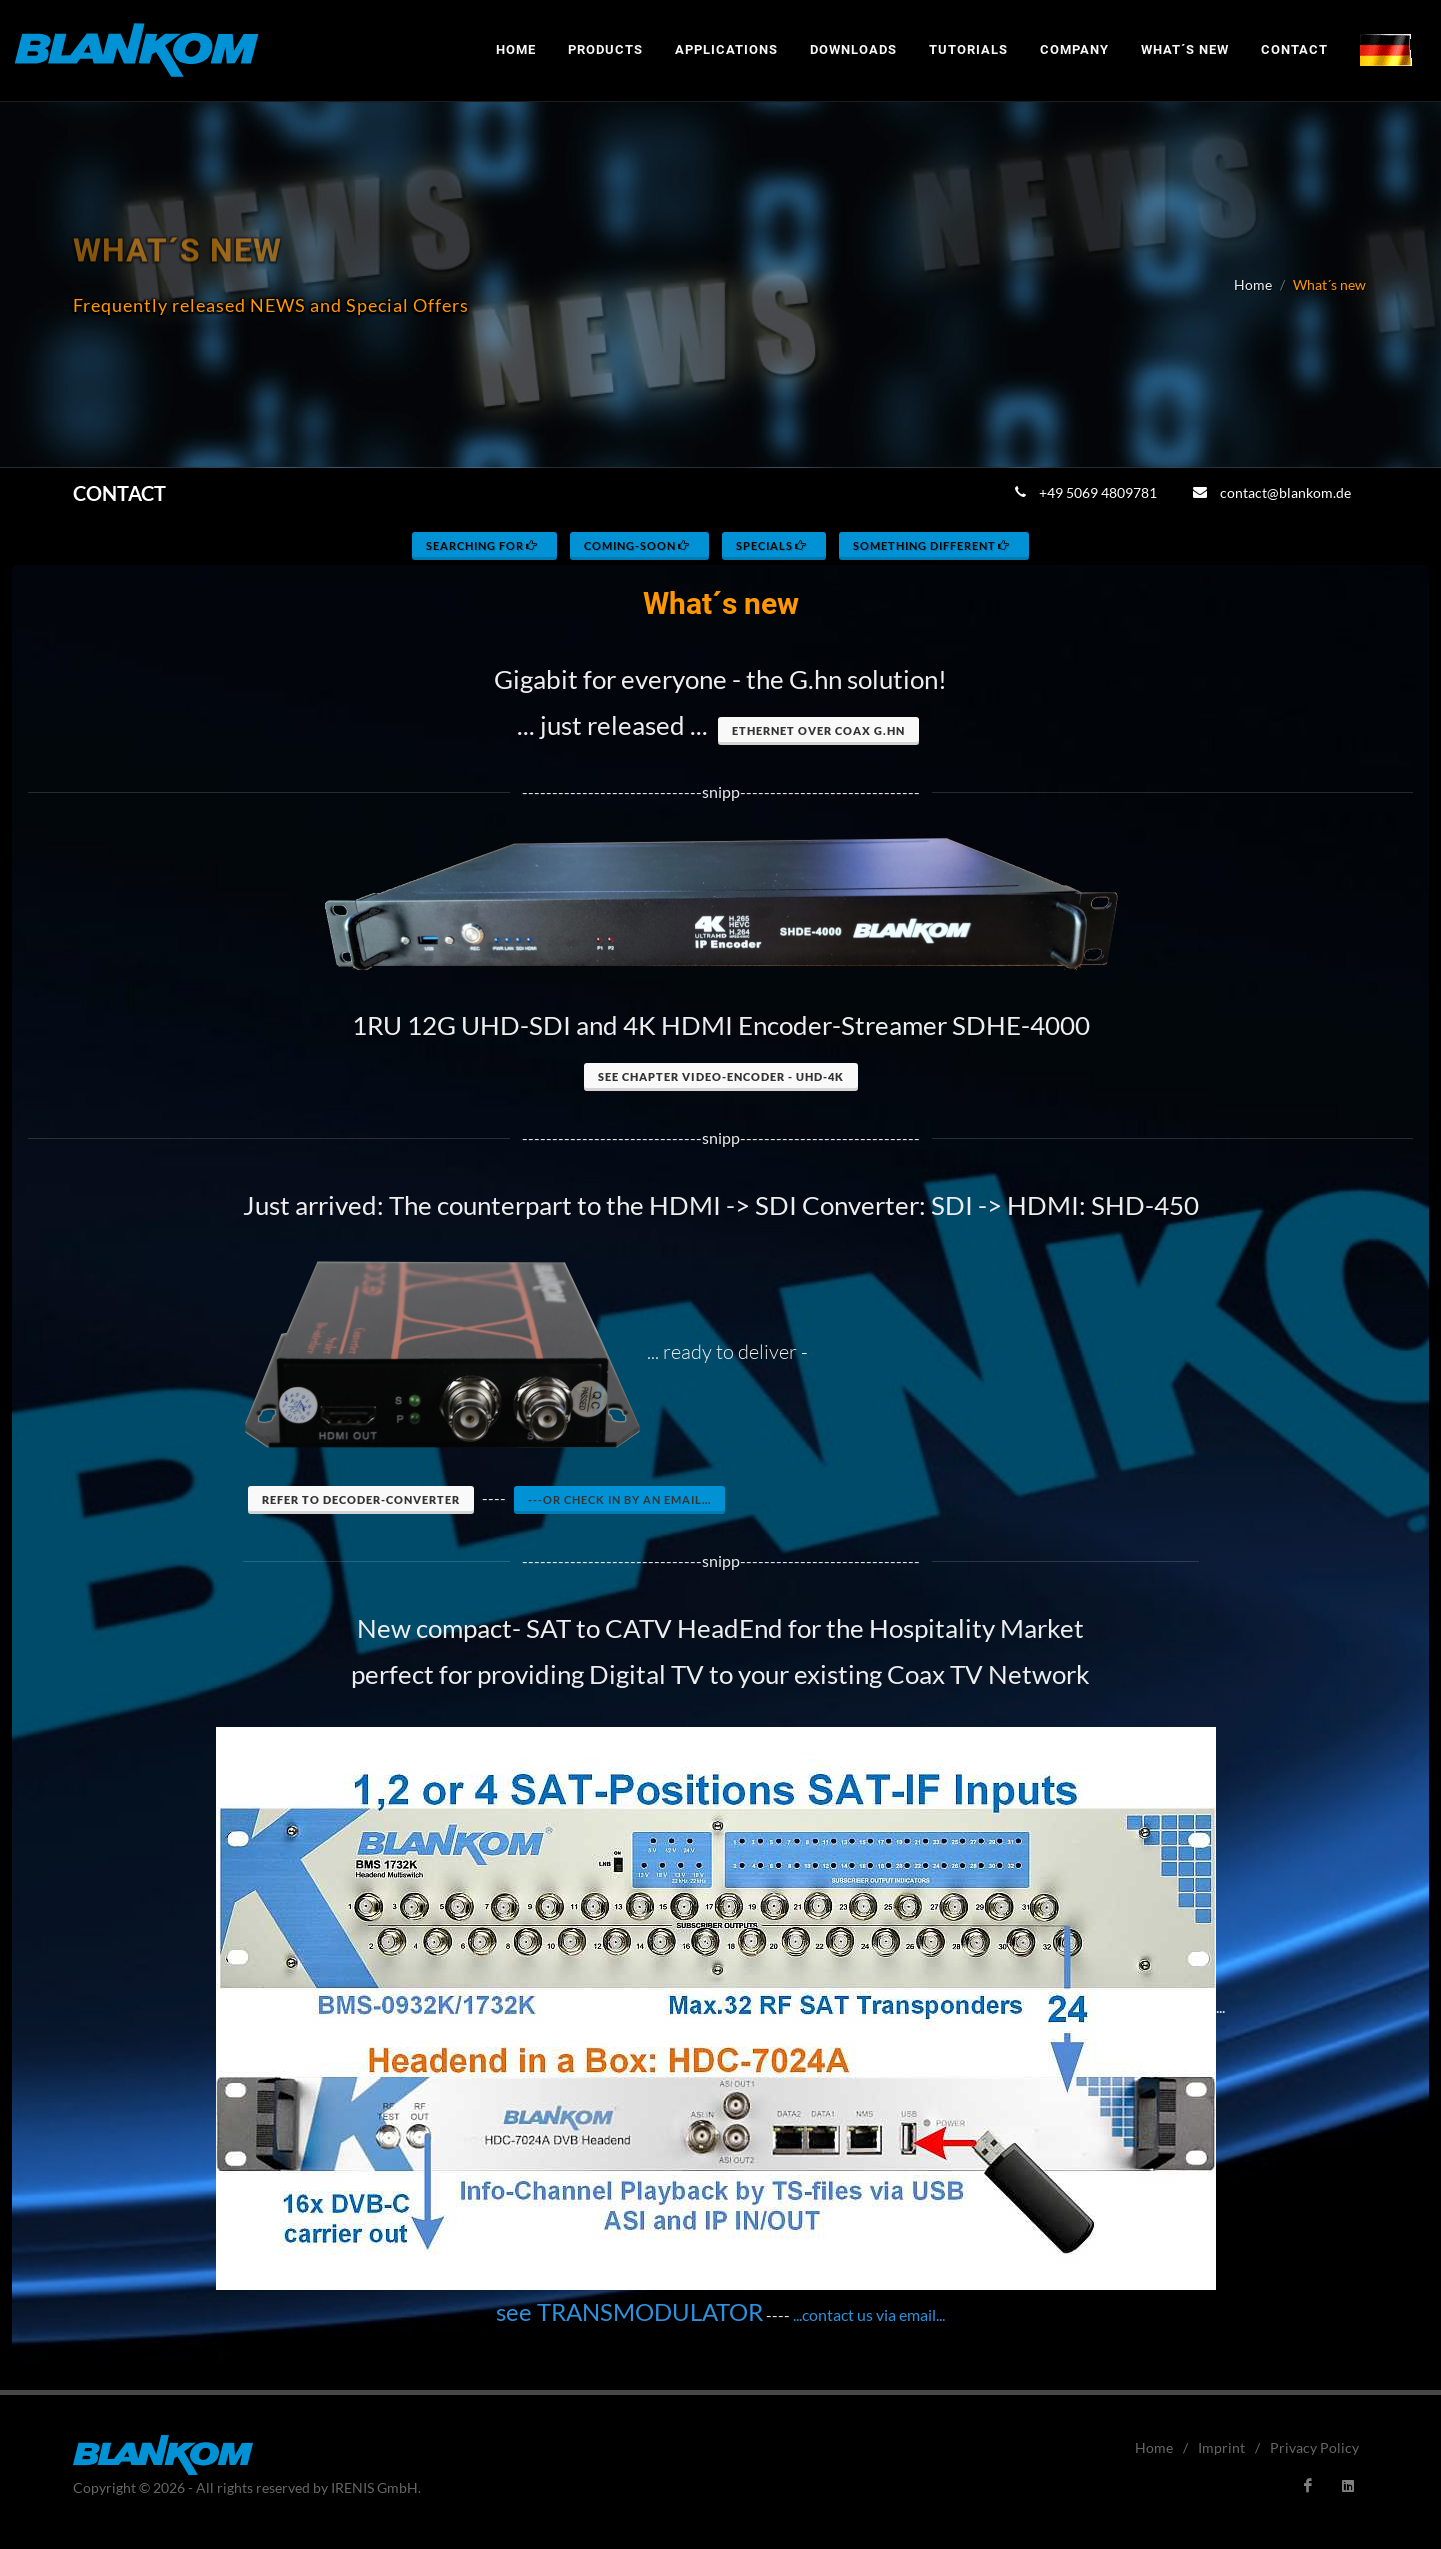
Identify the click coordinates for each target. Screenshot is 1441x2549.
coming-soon (638, 546)
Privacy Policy (1314, 2447)
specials (772, 546)
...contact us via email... (869, 2314)
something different (932, 546)
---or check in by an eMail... (619, 1499)
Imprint (1221, 2447)
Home (1253, 284)
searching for (483, 546)
